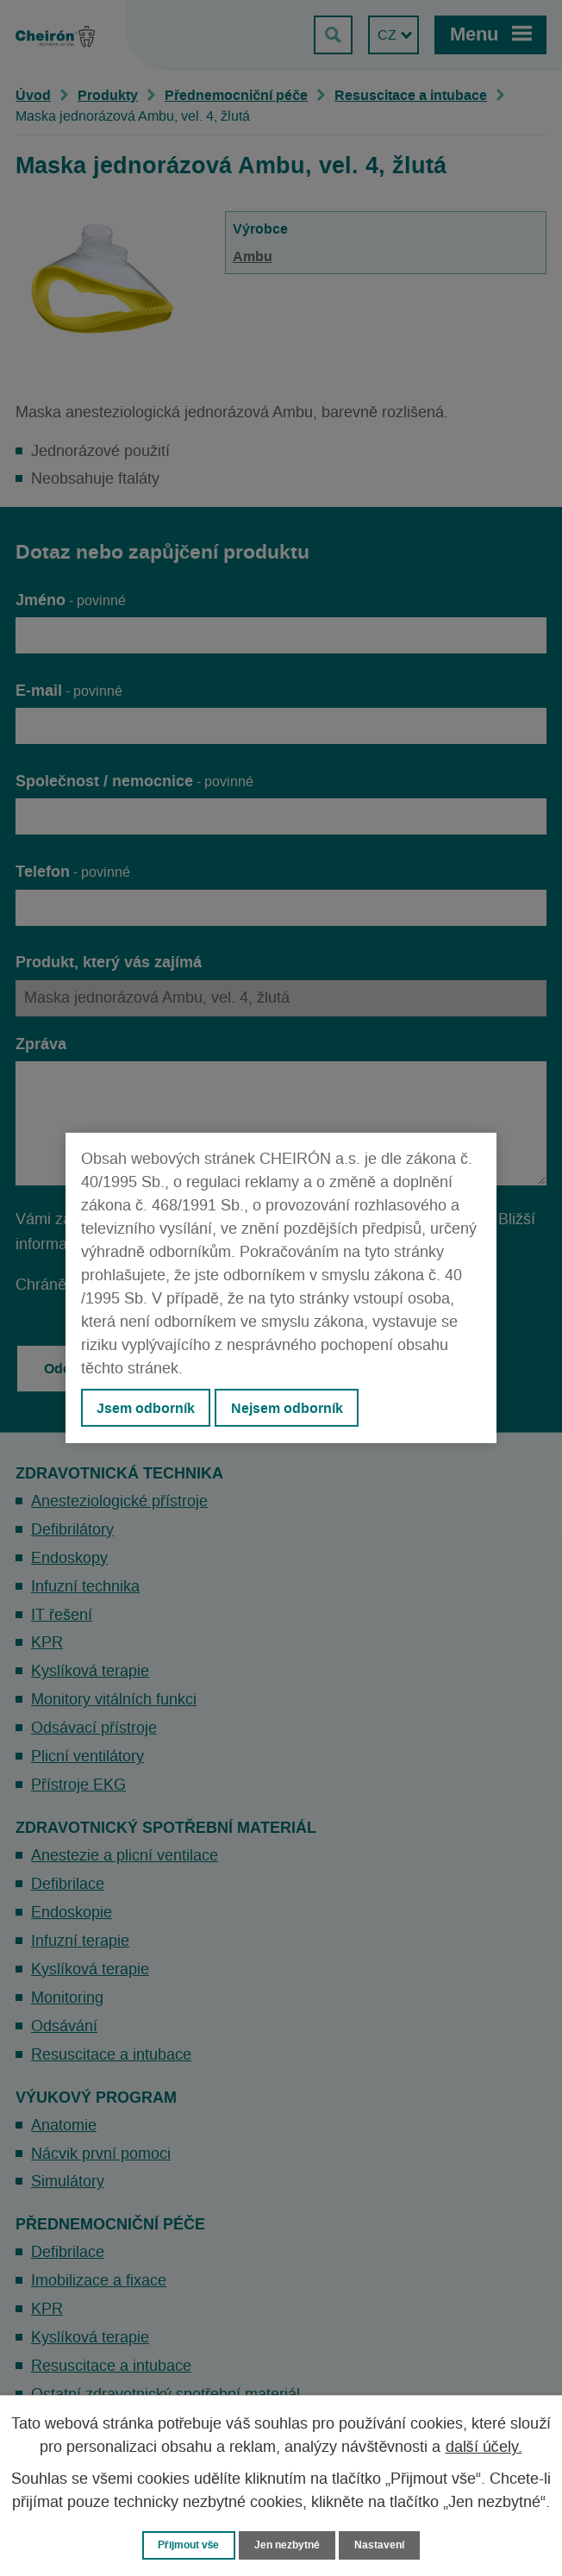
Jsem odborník (146, 1407)
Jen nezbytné (288, 2544)
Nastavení (385, 2544)
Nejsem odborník (287, 1407)
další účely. (484, 2446)
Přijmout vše (185, 2544)
